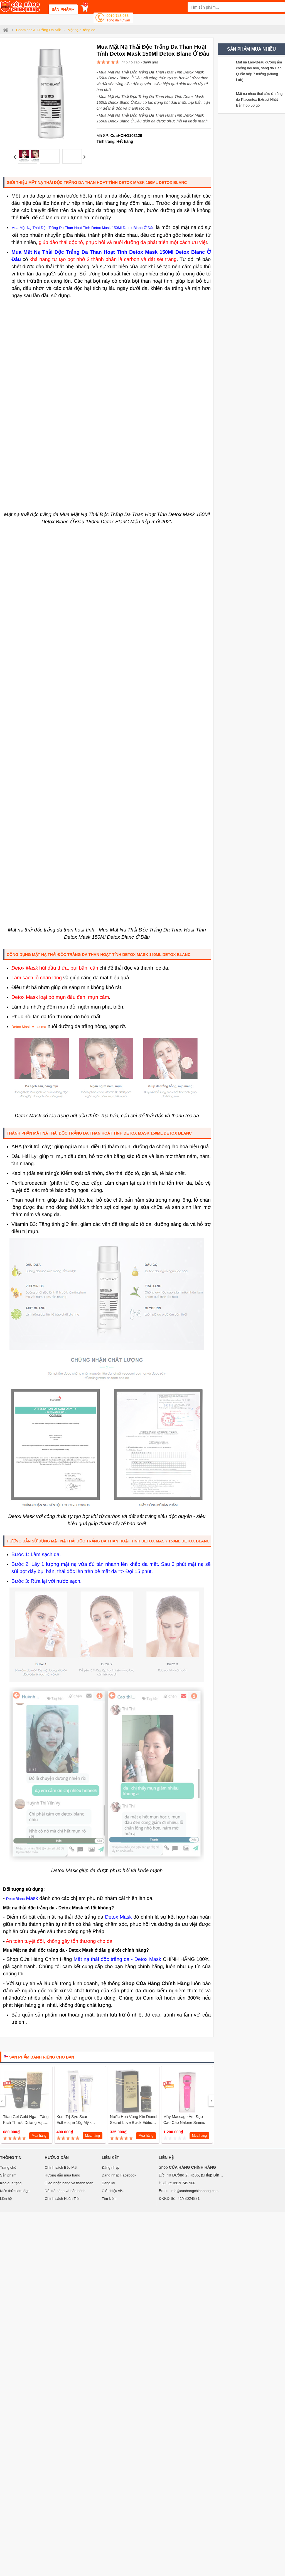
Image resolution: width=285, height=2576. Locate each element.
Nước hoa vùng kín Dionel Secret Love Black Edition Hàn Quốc (133, 2122)
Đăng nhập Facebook (119, 2175)
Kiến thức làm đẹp (14, 2191)
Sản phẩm (8, 2175)
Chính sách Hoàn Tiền (62, 2199)
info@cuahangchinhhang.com (194, 2191)
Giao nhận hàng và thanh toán (69, 2183)
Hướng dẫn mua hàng (62, 2175)
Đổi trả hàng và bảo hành (65, 2191)
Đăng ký (108, 2183)
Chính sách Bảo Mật (61, 2167)
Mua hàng (39, 2136)
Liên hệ (6, 2199)
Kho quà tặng (10, 2183)
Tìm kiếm (109, 2199)
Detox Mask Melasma (28, 1027)
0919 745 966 (118, 18)
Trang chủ (8, 2167)
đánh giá (150, 62)
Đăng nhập (110, 2167)
